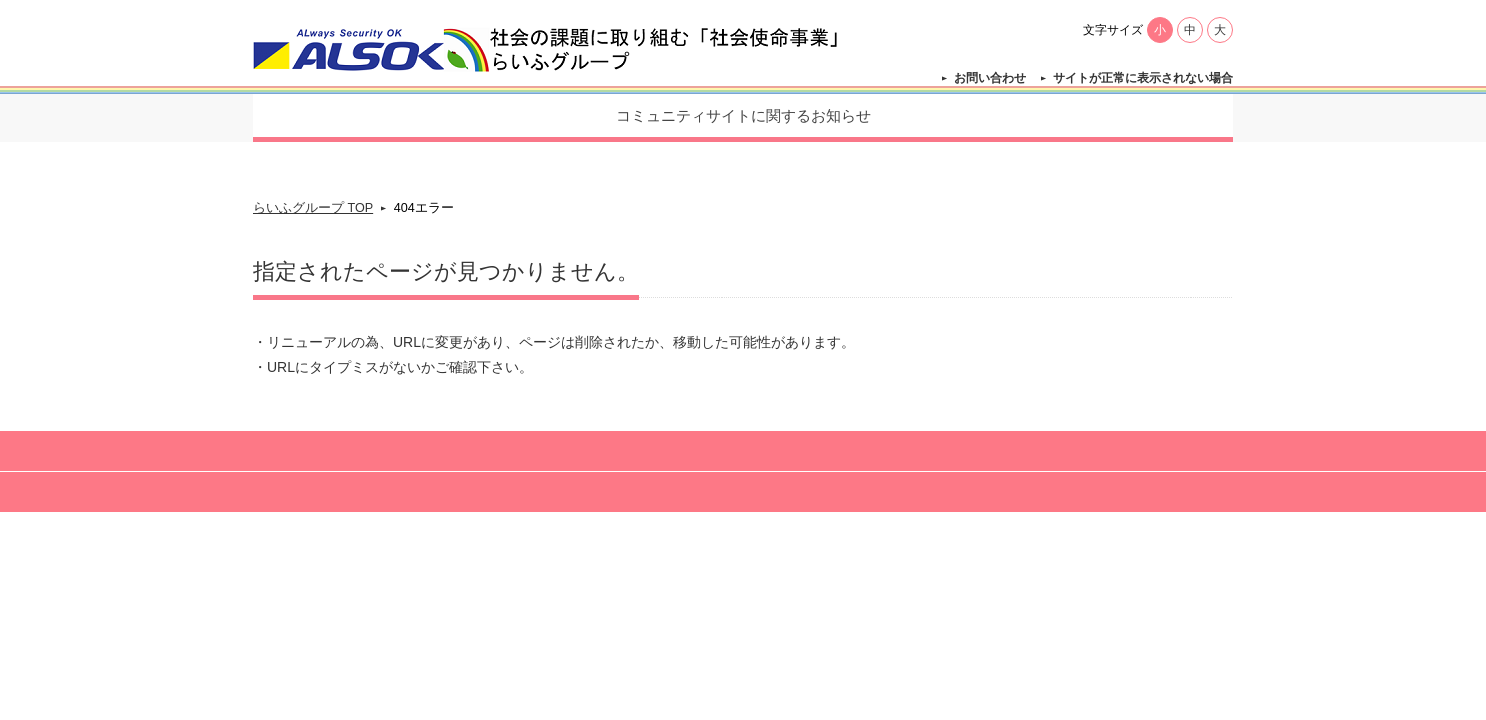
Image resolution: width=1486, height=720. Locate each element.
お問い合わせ (990, 78)
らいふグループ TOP (313, 208)
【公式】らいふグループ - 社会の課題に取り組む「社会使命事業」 (549, 50)
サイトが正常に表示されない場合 (1143, 78)
